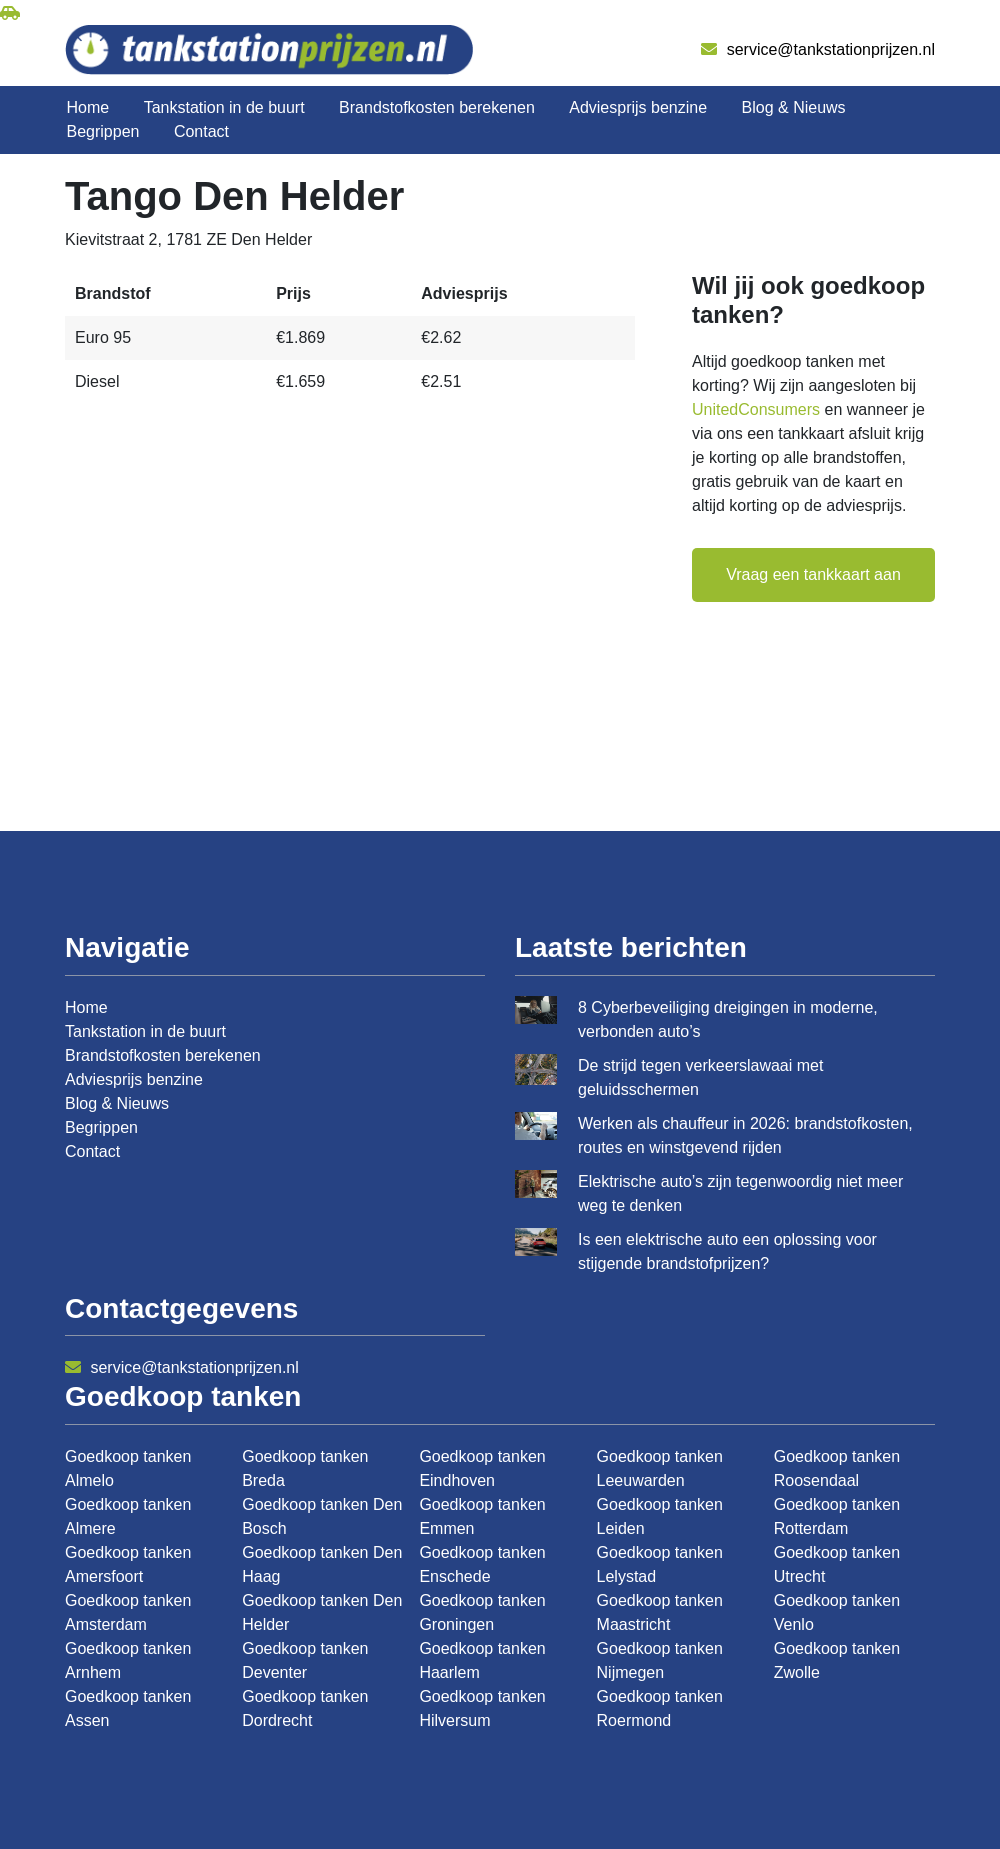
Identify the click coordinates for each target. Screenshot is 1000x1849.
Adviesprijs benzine (638, 107)
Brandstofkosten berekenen (437, 107)
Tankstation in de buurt (224, 107)
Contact (201, 131)
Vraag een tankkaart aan (813, 574)
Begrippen (103, 131)
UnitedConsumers (756, 409)
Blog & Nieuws (794, 107)
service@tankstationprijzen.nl (818, 49)
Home (88, 107)
